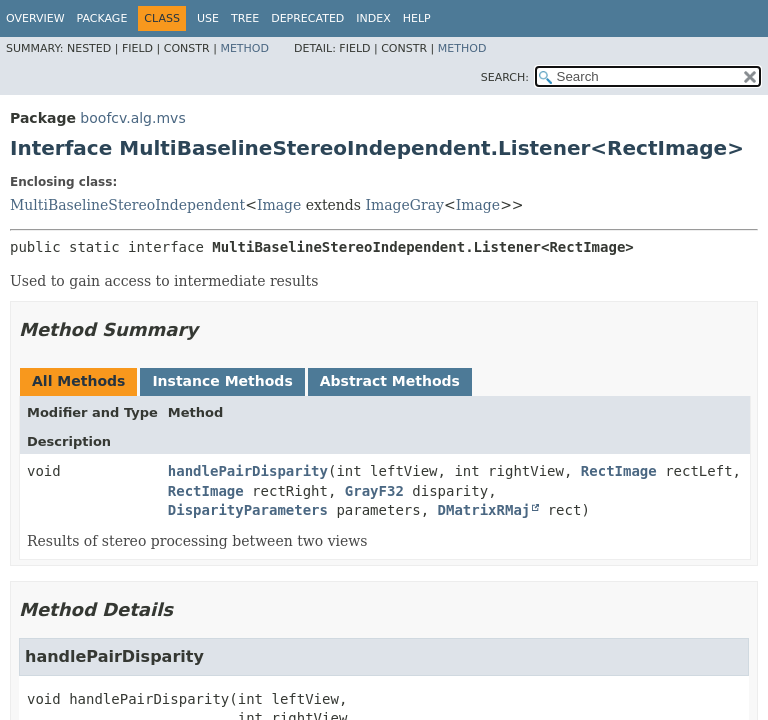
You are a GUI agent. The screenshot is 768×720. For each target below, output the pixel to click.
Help (417, 18)
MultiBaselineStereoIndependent (127, 205)
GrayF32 (374, 491)
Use (208, 18)
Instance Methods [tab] (222, 381)
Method (244, 48)
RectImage (619, 471)
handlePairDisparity (248, 471)
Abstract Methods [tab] (390, 381)
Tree (245, 18)
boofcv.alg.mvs (132, 118)
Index (373, 18)
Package (102, 18)
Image (279, 205)
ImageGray (404, 205)
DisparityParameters (248, 510)
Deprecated (307, 18)
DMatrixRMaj (484, 510)
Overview (35, 18)
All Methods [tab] (78, 381)
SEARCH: (505, 77)
